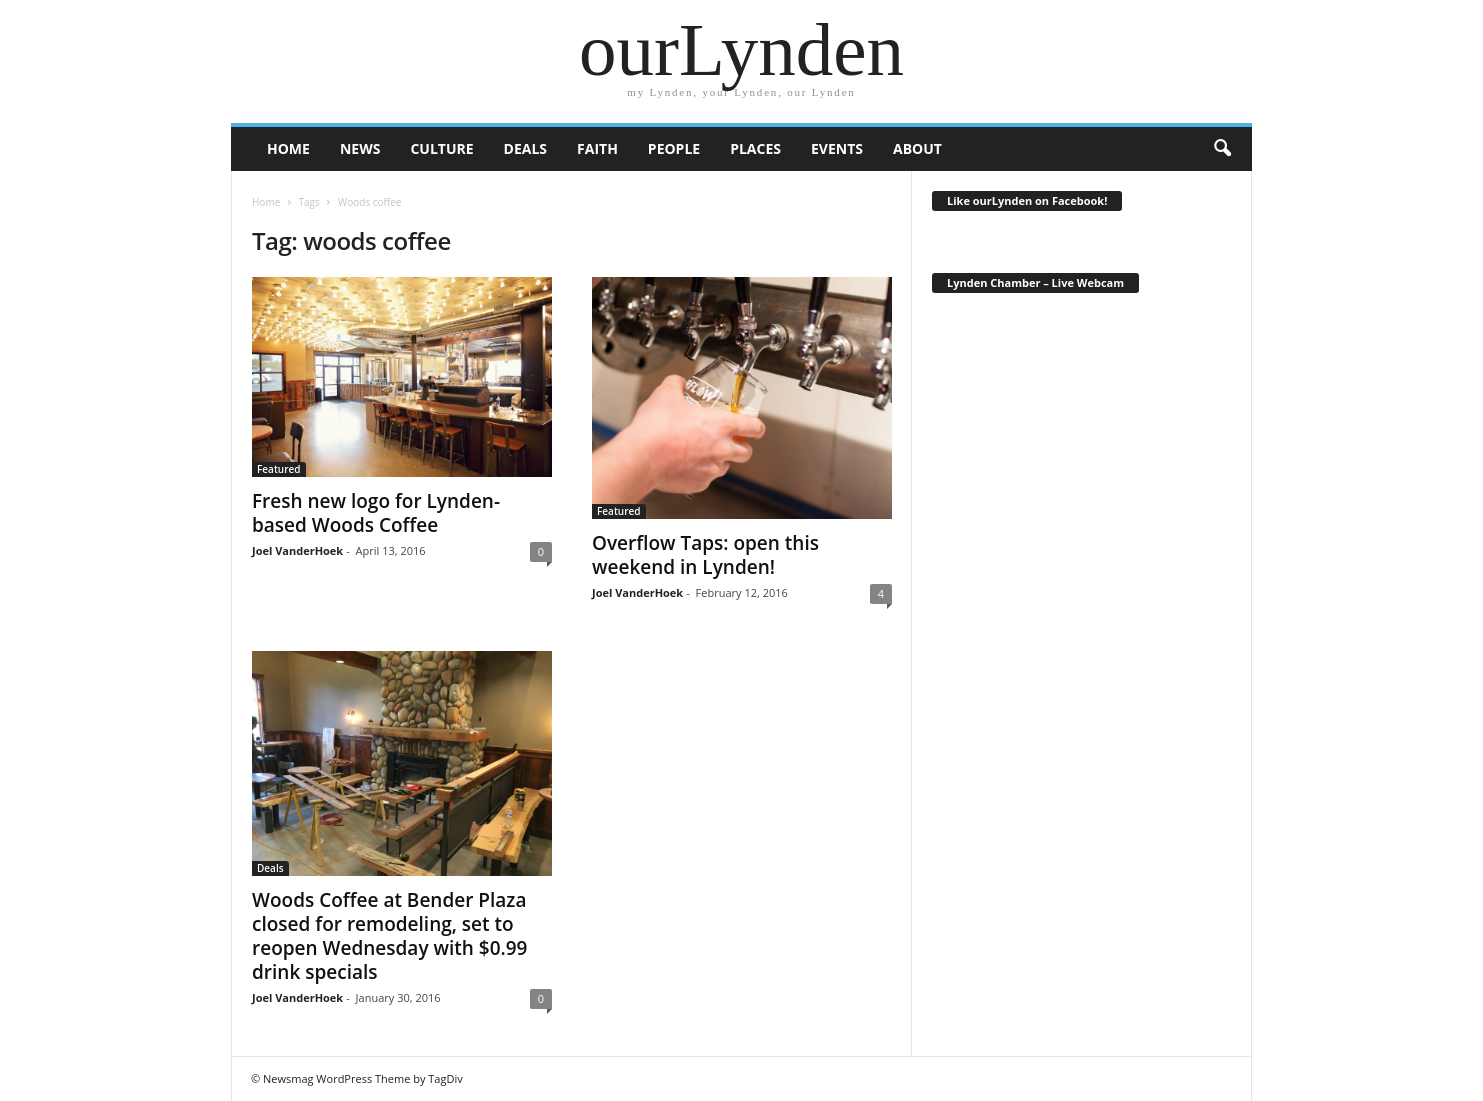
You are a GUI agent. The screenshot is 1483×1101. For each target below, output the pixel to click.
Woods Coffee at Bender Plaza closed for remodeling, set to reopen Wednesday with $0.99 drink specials (389, 936)
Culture (441, 148)
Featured (279, 469)
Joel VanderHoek (297, 550)
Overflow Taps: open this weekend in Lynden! (705, 555)
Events (837, 148)
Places (755, 148)
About (917, 148)
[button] (1222, 149)
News (360, 148)
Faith (597, 148)
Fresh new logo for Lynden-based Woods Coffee (376, 513)
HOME (288, 148)
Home (266, 202)
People (674, 148)
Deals (525, 148)
